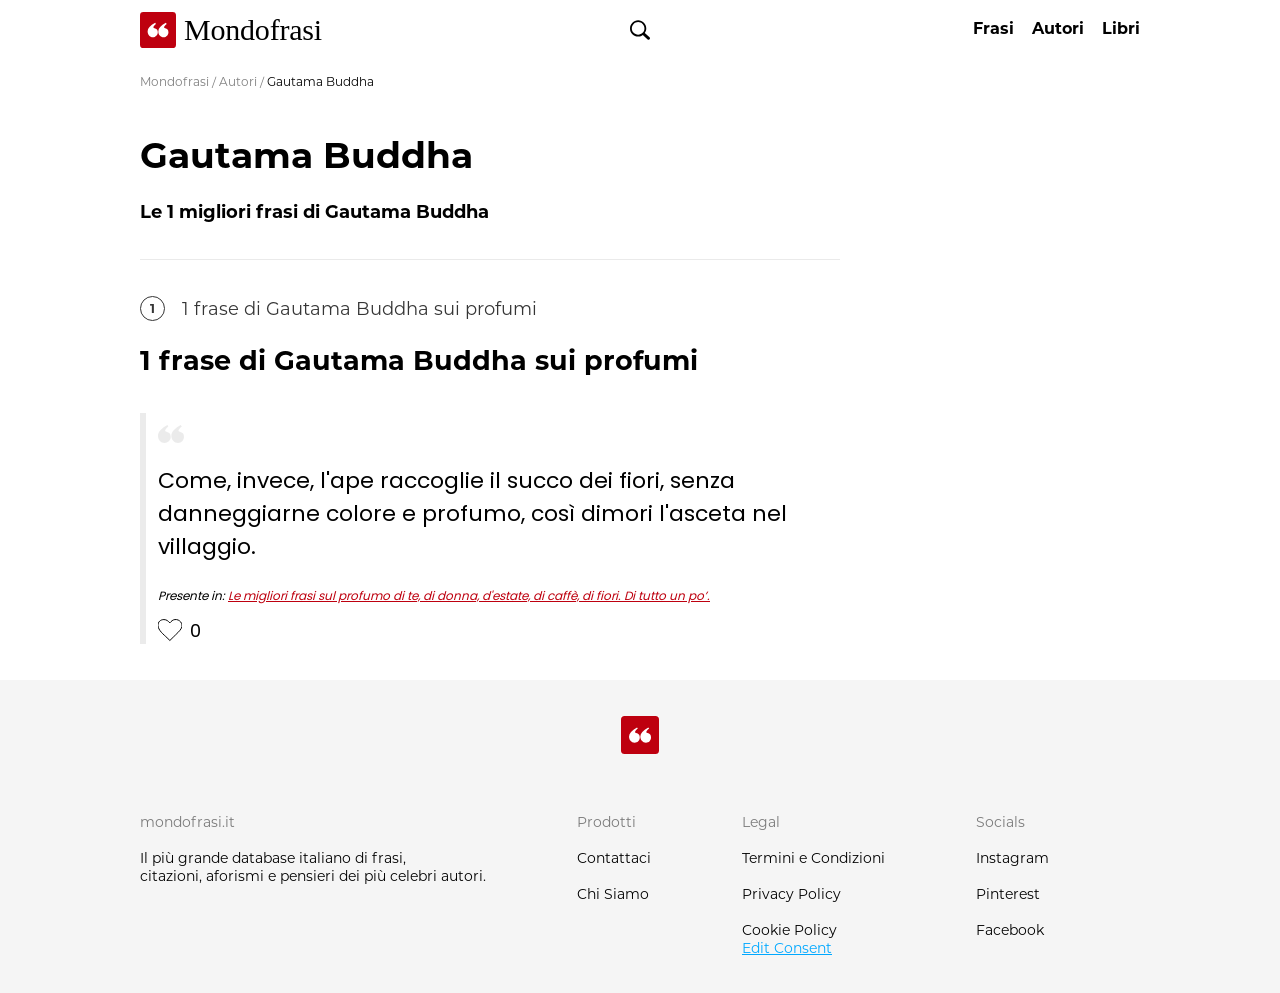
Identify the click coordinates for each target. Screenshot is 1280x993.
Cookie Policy (789, 930)
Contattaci (614, 858)
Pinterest (1008, 894)
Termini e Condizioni (813, 858)
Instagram (1012, 858)
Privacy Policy (791, 894)
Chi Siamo (613, 894)
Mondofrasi (174, 81)
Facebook (1010, 930)
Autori (238, 81)
